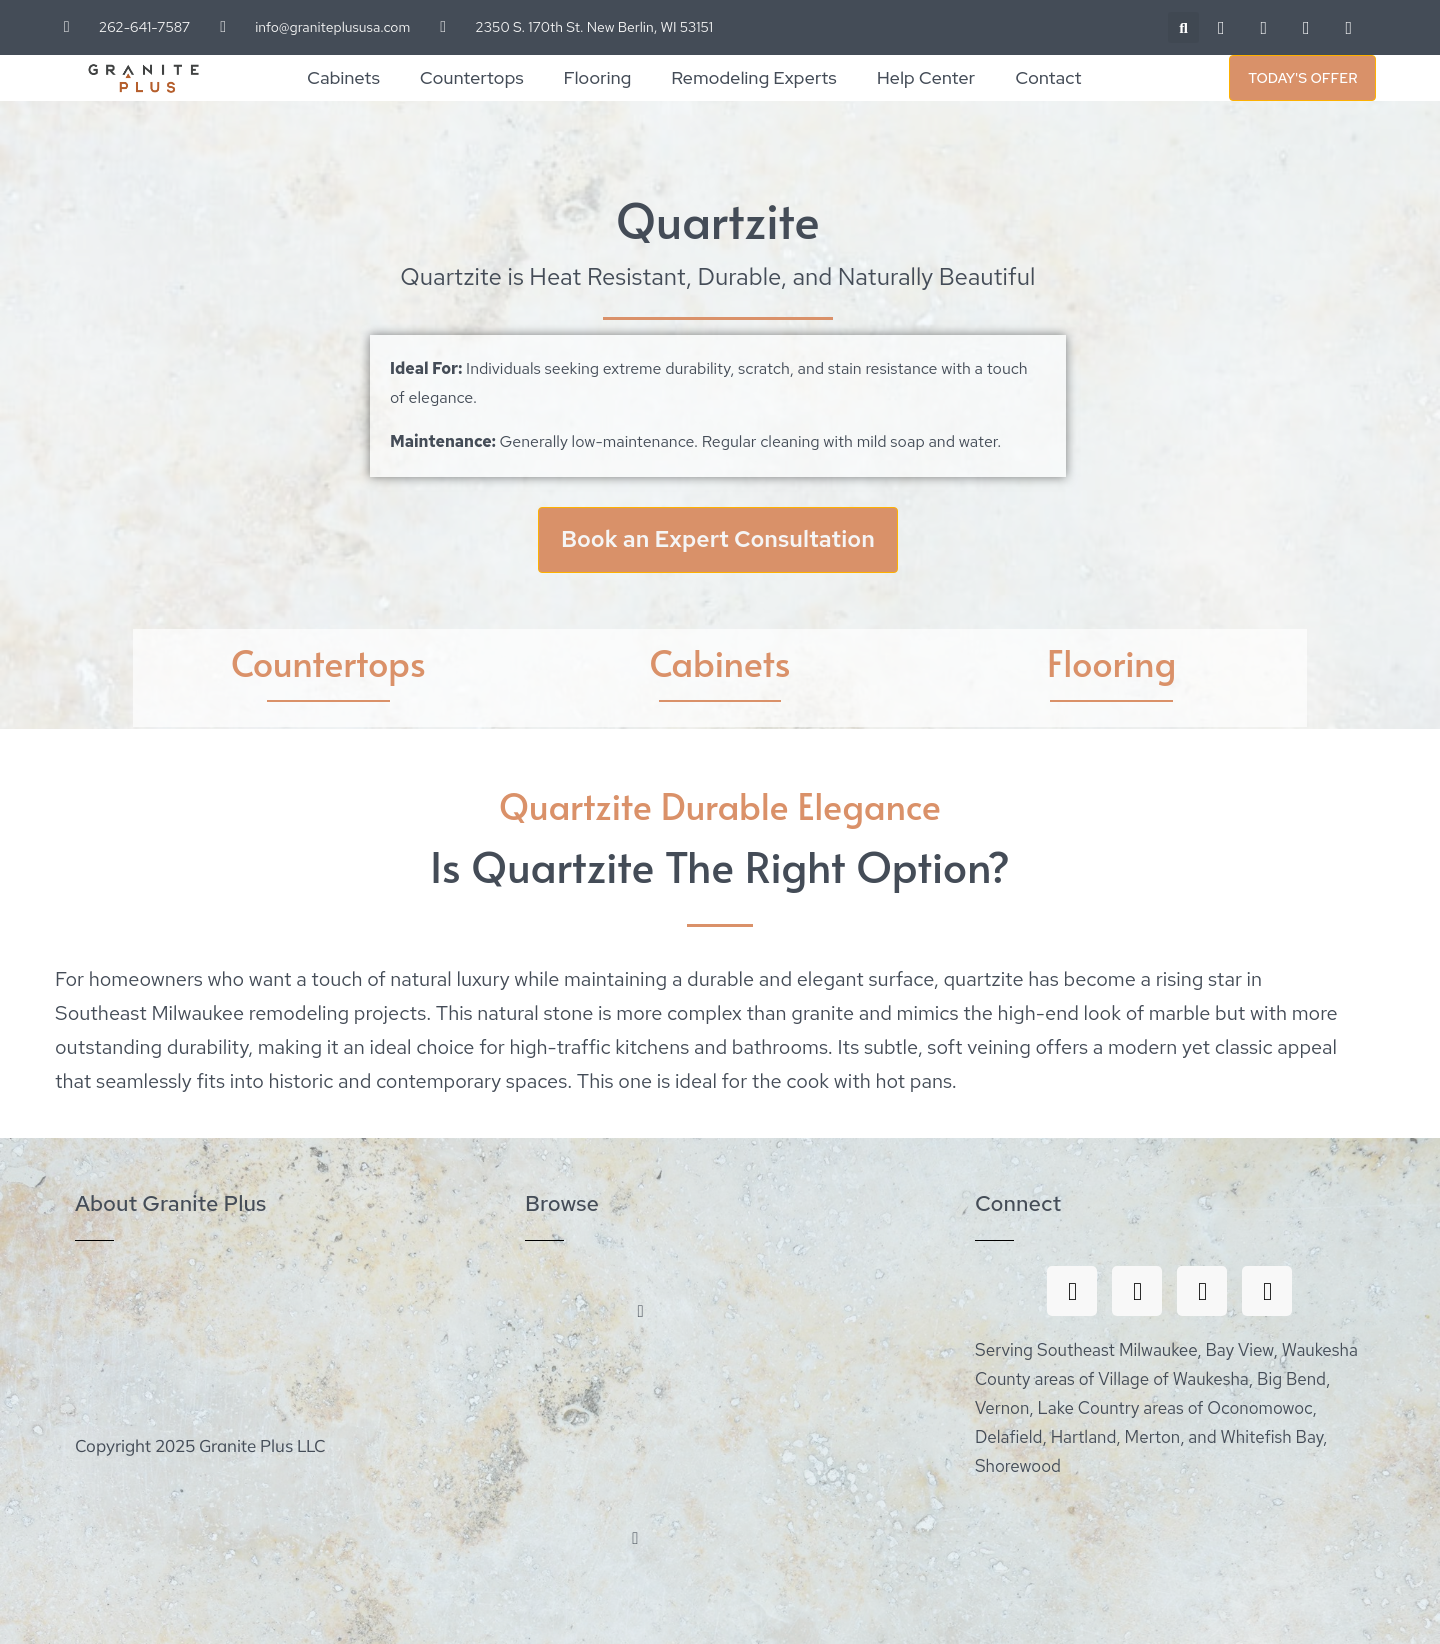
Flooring (598, 77)
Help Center (926, 77)
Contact (1048, 77)
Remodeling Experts (754, 77)
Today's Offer (1302, 78)
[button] (1183, 27)
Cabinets (343, 77)
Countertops (472, 77)
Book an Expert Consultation (718, 539)
